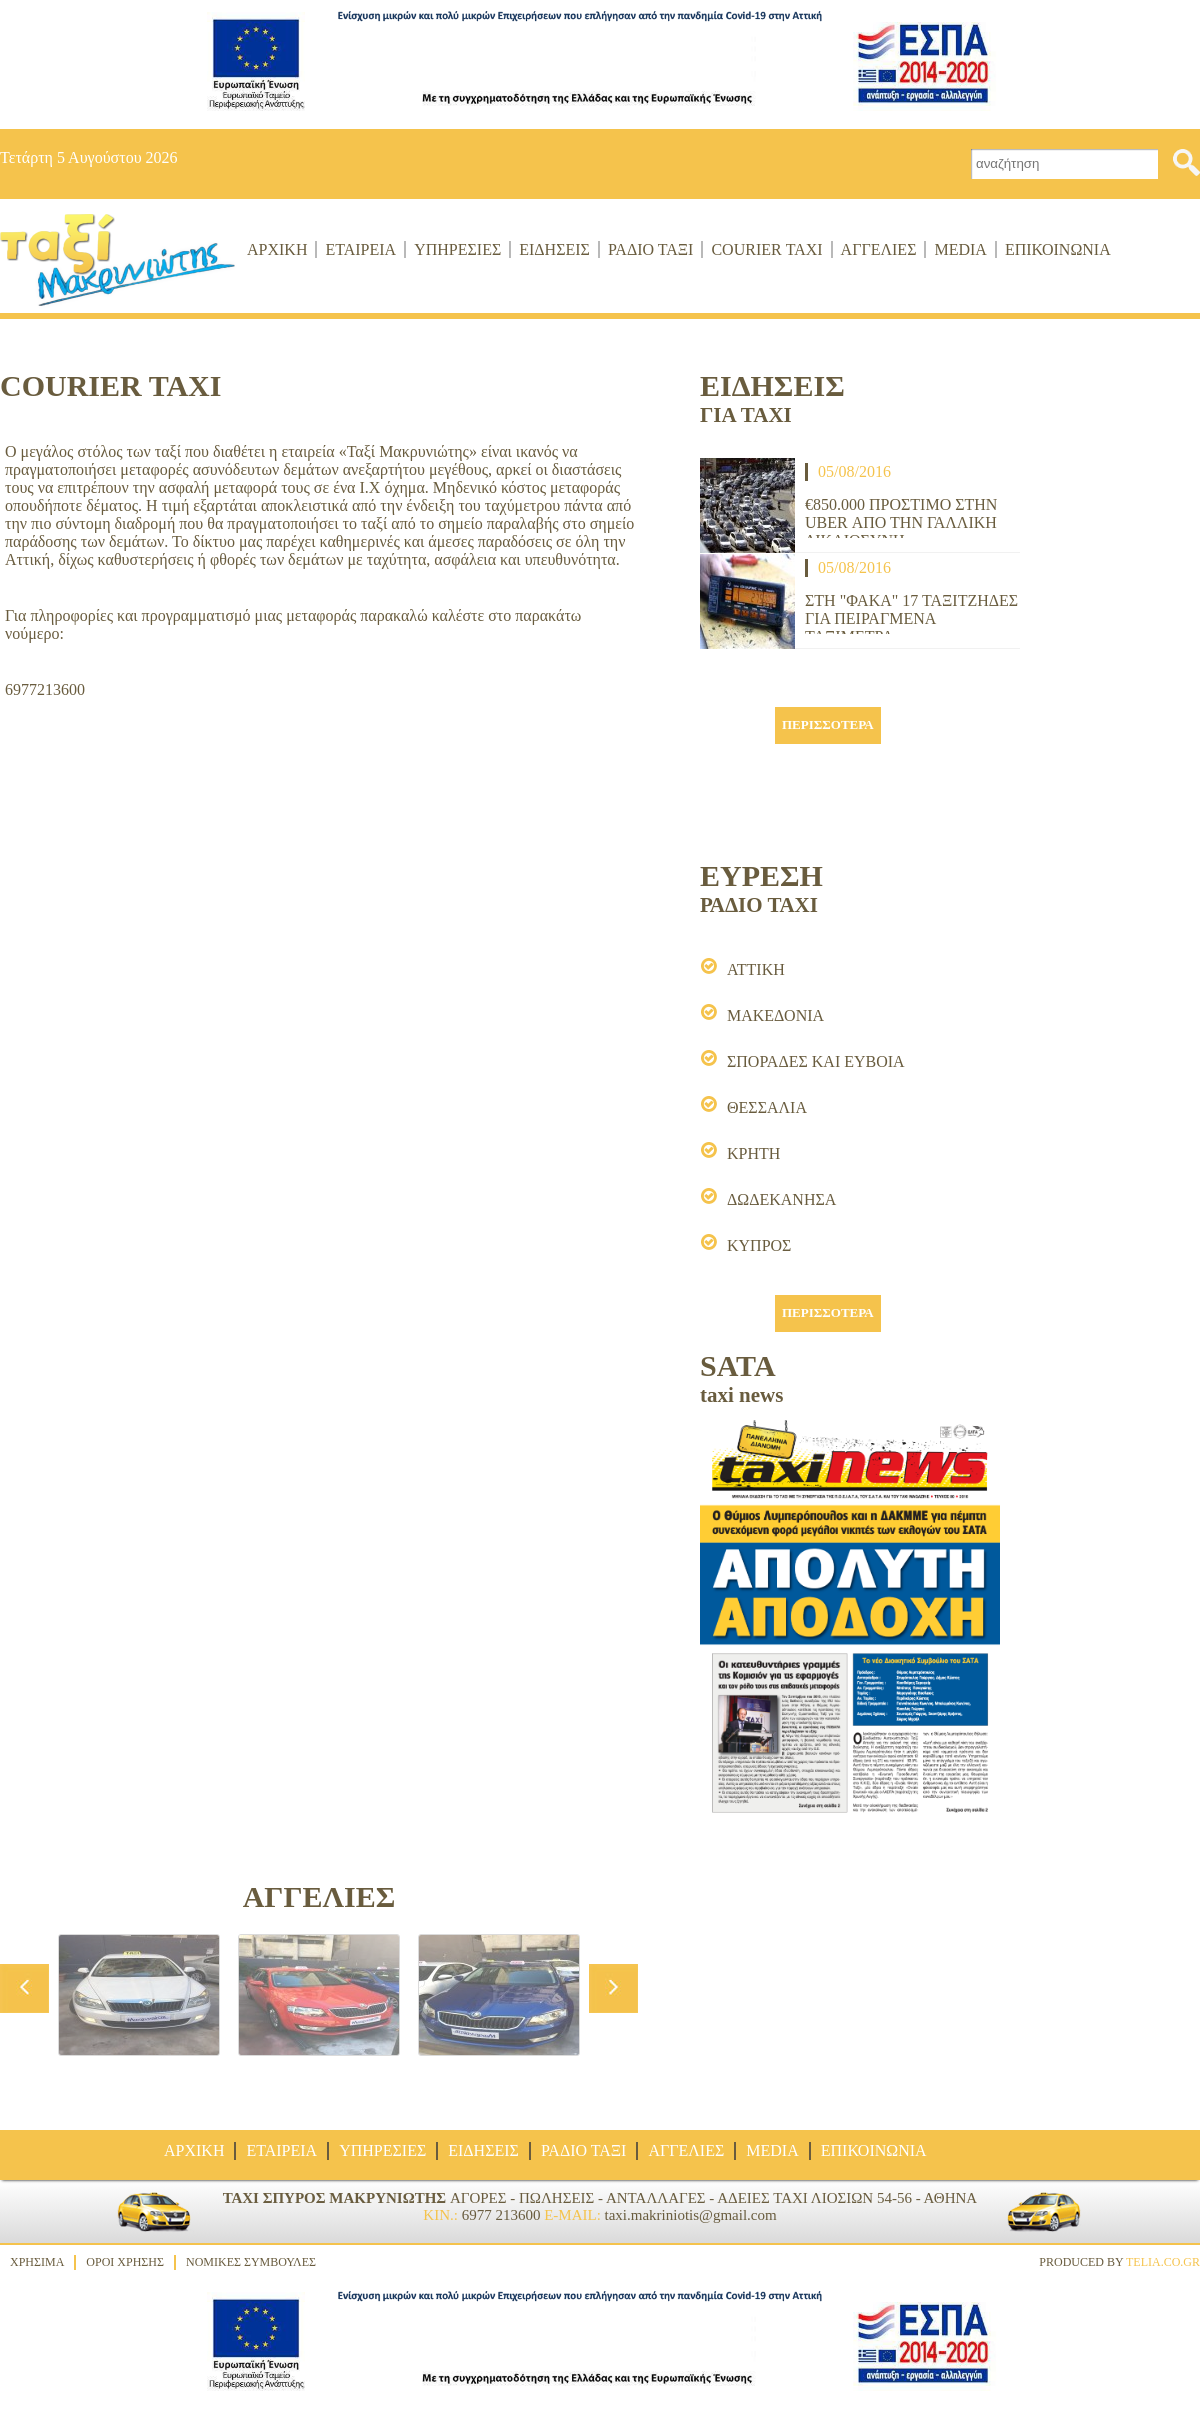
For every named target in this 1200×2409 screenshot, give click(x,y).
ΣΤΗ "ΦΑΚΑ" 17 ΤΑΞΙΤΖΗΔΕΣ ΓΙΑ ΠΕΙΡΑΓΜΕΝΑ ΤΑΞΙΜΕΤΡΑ (911, 613)
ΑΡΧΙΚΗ (277, 249)
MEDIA (960, 249)
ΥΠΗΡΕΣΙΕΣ (457, 249)
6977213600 (45, 689)
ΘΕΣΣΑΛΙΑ (767, 1107)
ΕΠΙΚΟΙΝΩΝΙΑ (1058, 249)
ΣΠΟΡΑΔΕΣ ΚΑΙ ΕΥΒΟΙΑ (816, 1061)
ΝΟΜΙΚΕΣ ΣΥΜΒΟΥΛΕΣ (251, 2262)
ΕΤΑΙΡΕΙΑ (360, 249)
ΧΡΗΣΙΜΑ (37, 2262)
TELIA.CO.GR (1163, 2262)
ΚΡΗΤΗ (753, 1153)
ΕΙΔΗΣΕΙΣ (554, 249)
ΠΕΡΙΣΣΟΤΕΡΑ (828, 724)
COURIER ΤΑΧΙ (766, 249)
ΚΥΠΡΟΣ (759, 1245)
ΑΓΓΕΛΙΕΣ (879, 249)
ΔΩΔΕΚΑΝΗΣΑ (781, 1199)
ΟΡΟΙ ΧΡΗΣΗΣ (125, 2262)
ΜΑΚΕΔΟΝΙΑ (775, 1015)
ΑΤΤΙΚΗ (756, 969)
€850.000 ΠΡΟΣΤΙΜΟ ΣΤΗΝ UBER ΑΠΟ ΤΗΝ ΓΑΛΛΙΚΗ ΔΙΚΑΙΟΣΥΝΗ (901, 517)
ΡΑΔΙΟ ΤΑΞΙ (651, 249)
